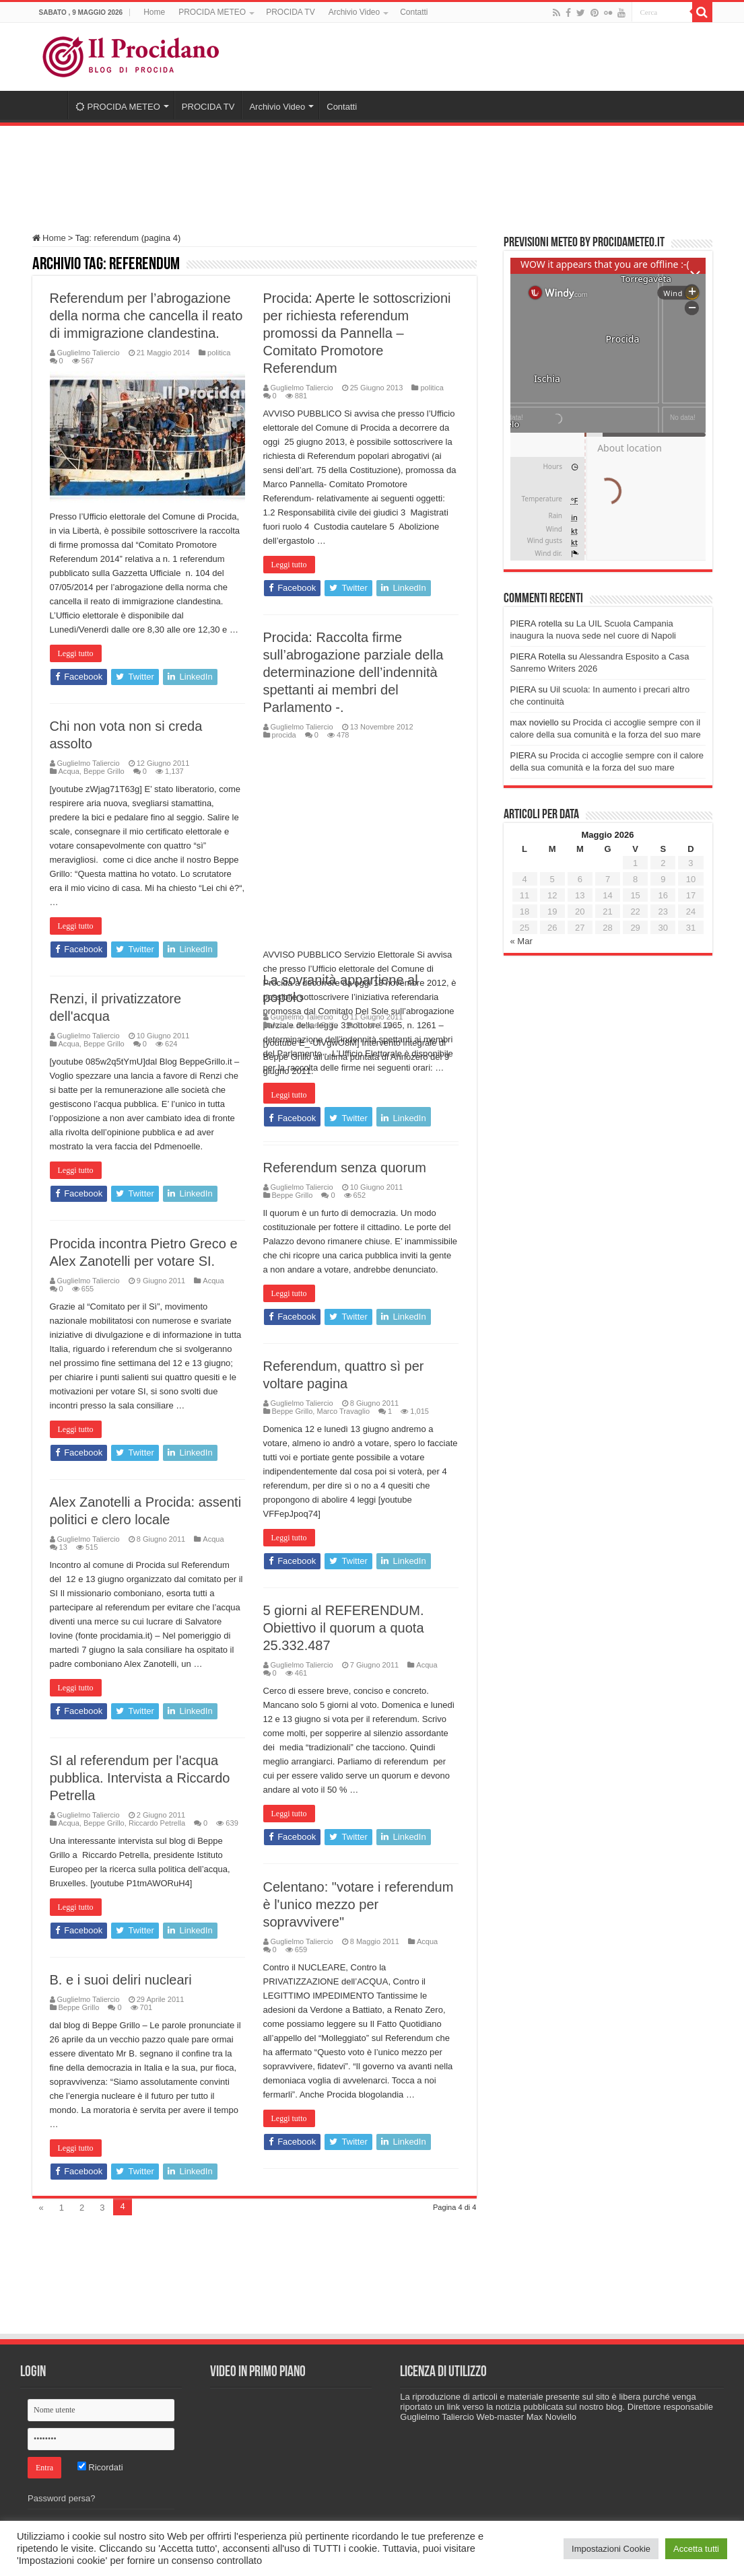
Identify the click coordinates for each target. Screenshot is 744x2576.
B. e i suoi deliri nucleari (121, 1979)
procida (284, 735)
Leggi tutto (76, 653)
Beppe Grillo (104, 771)
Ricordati (100, 2467)
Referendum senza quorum (344, 1167)
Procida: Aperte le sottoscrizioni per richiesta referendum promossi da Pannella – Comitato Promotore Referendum (357, 333)
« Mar (521, 941)
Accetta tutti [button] (696, 2549)
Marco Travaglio (343, 1411)
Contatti (414, 12)
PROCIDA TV (290, 12)
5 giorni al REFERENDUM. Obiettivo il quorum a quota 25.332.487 (343, 1628)
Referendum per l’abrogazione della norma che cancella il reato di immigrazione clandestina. (146, 316)
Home (154, 12)
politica (218, 353)
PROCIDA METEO (212, 12)
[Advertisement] (372, 173)
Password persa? (61, 2498)
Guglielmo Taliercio (88, 353)
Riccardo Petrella (157, 1823)
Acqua (69, 771)
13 (63, 1547)
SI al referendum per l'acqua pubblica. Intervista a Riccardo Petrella (140, 1778)
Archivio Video (354, 12)
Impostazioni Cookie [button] (611, 2549)
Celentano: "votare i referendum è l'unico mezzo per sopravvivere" (358, 1904)
